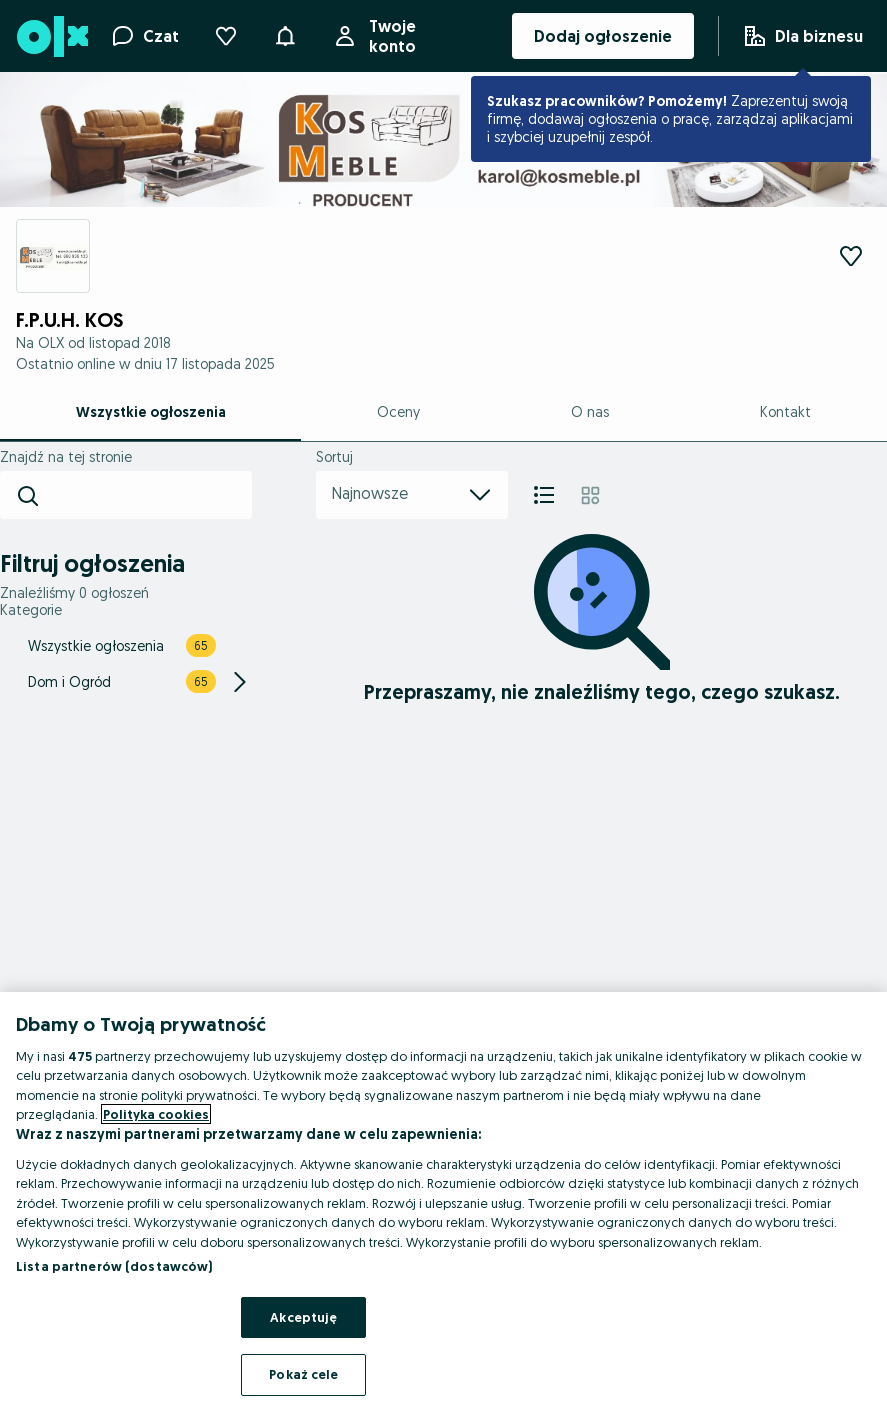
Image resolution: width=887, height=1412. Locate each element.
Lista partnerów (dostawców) (114, 1266)
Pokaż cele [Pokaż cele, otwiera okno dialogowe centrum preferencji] (303, 1374)
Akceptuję (303, 1317)
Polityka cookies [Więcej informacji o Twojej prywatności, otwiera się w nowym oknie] (156, 1114)
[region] (443, 1202)
